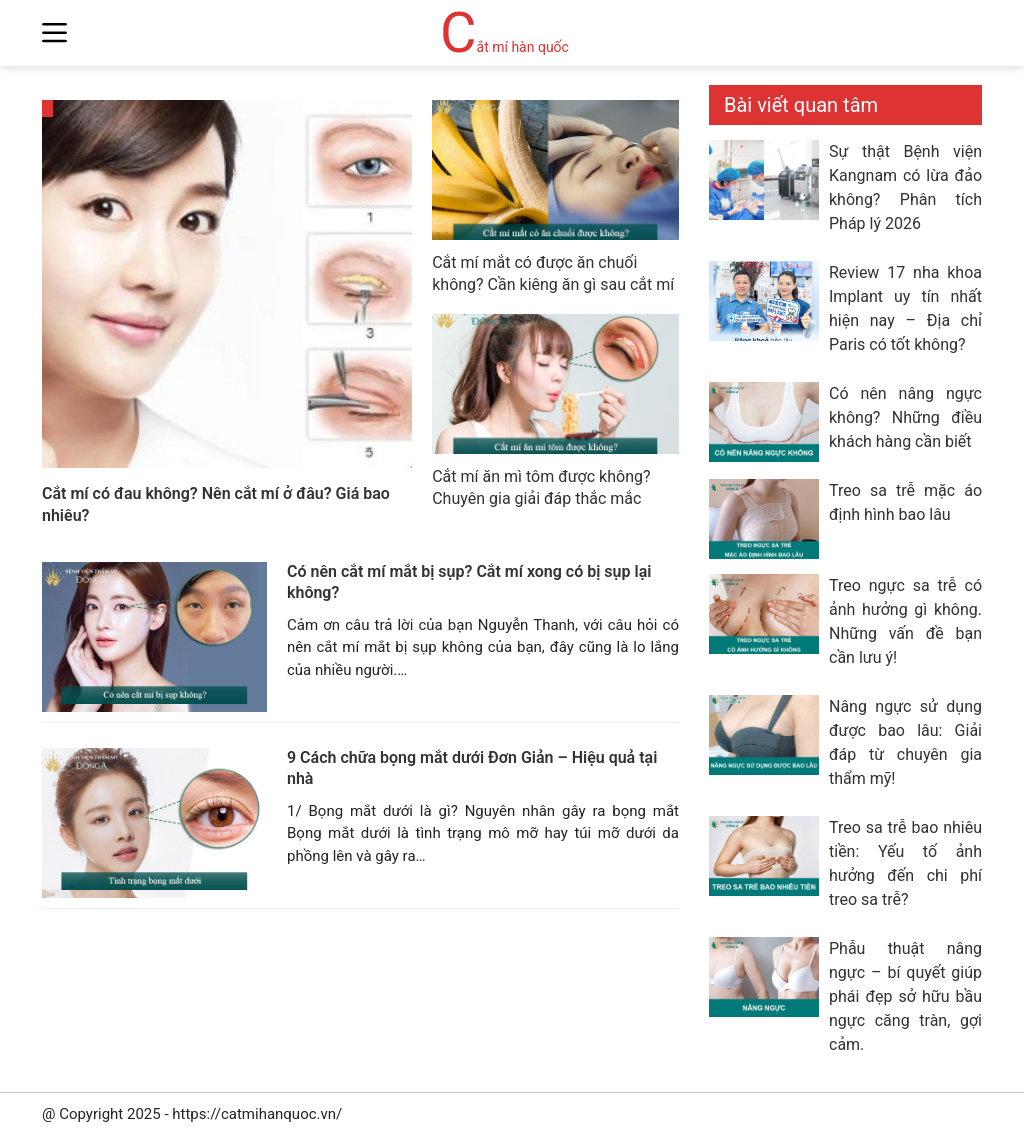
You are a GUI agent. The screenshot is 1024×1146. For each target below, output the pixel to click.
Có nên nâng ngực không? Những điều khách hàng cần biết (905, 417)
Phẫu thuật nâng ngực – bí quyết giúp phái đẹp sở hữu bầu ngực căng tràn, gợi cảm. (905, 996)
